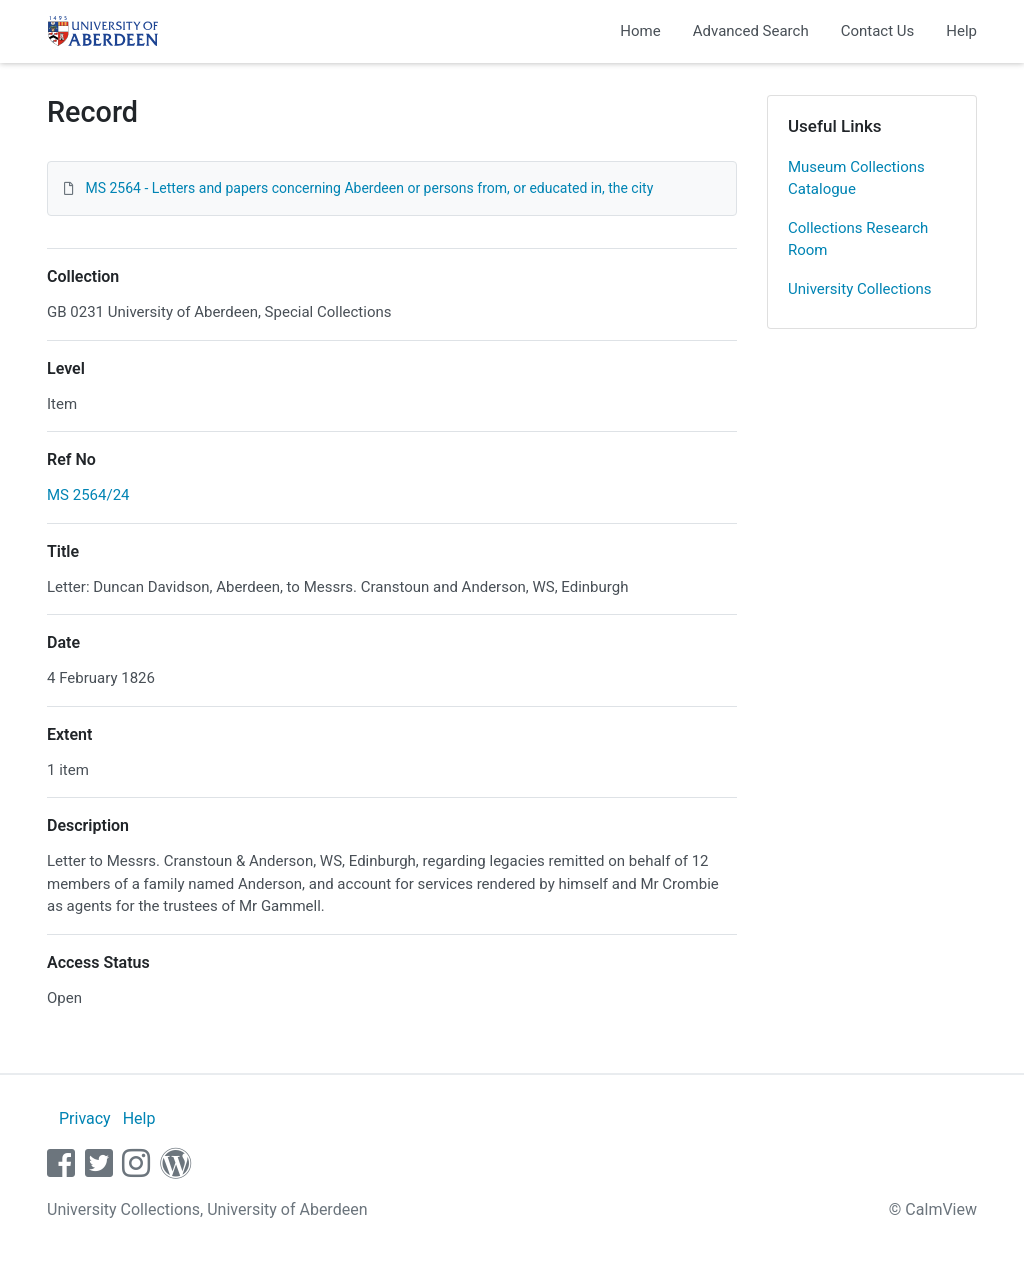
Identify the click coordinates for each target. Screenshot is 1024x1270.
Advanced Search (751, 31)
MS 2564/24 (88, 495)
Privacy (85, 1118)
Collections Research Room (858, 239)
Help (961, 31)
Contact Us (878, 31)
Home (640, 31)
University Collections (860, 289)
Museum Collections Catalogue (856, 178)
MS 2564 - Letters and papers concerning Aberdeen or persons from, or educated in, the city (369, 188)
